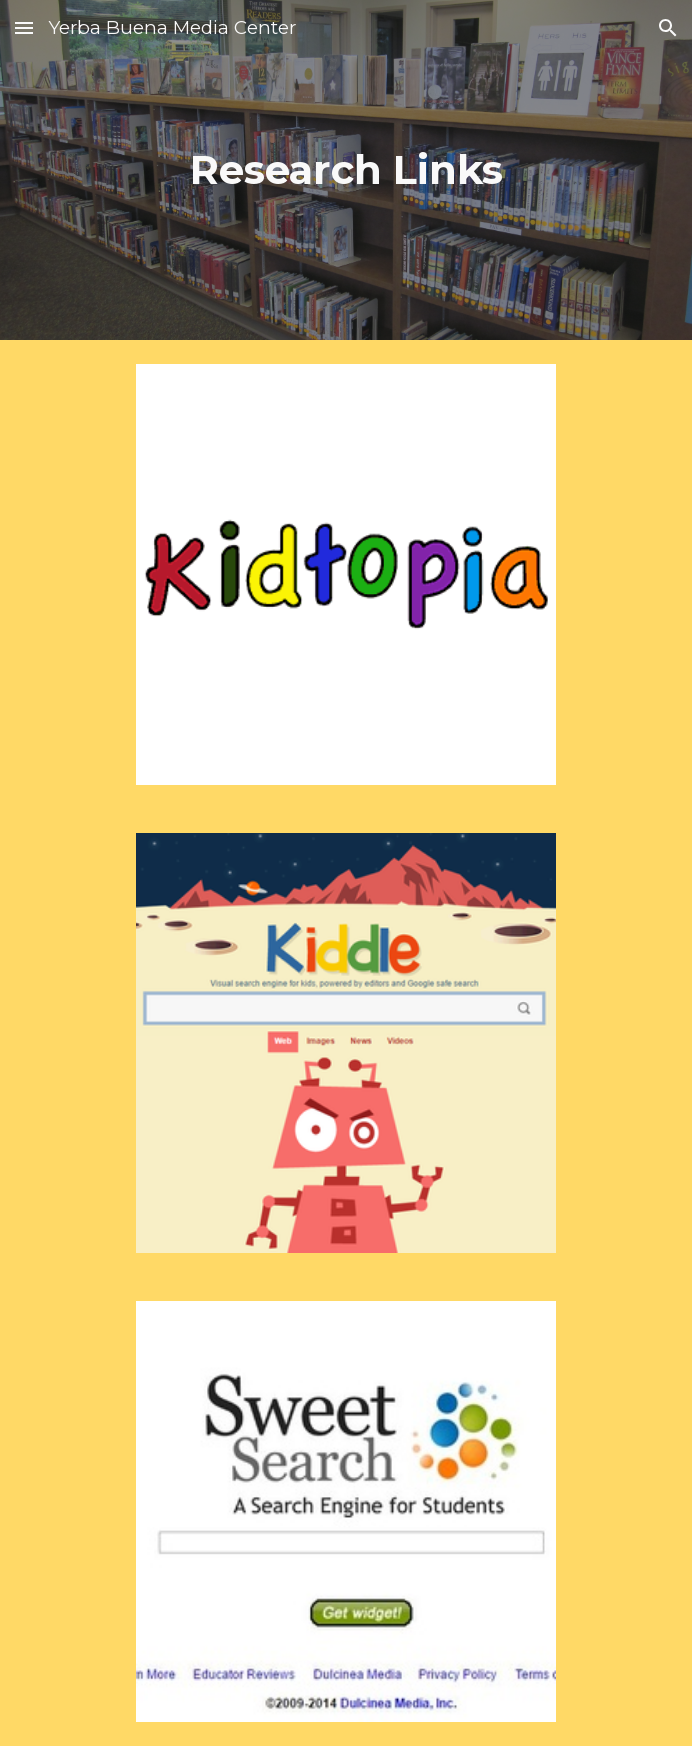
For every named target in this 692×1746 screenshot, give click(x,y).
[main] (346, 169)
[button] (24, 27)
